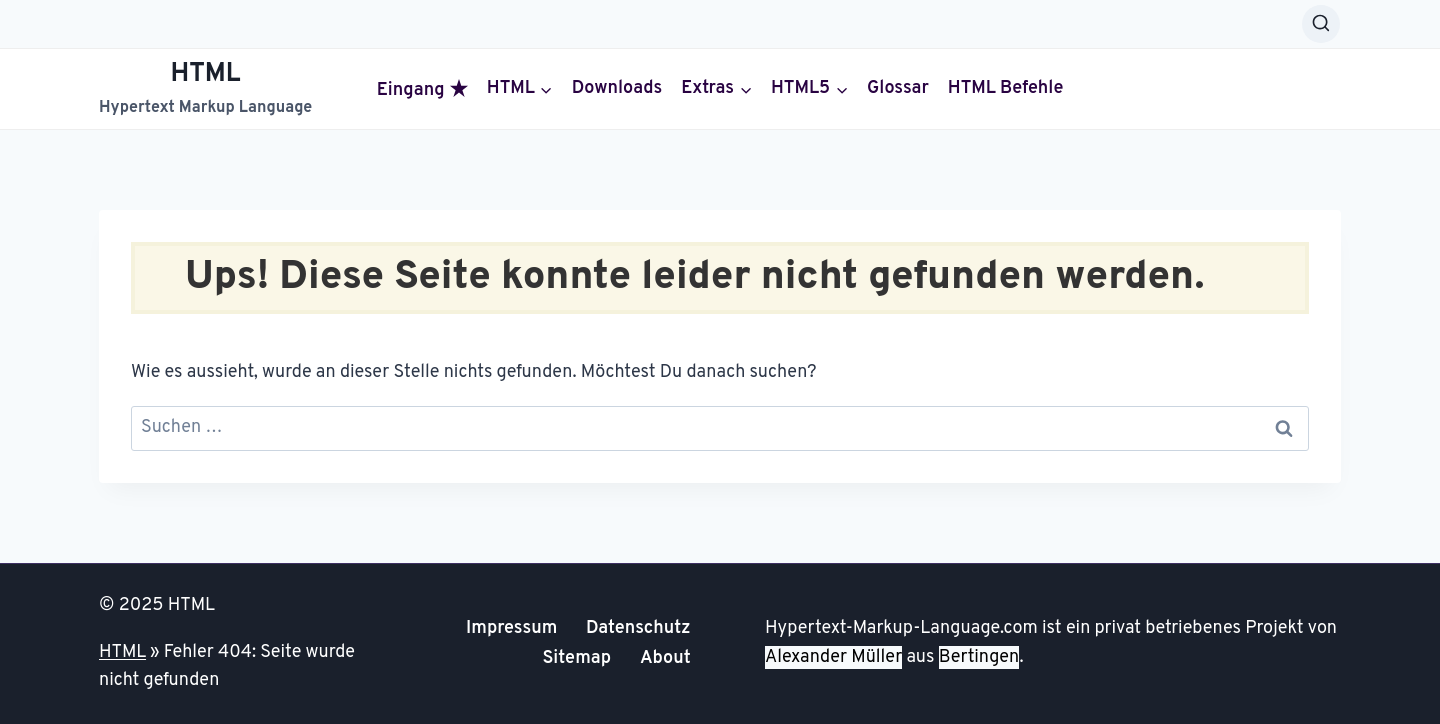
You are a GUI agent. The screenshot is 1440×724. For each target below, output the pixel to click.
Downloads (617, 89)
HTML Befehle (1005, 89)
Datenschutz (638, 628)
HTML (122, 652)
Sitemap (576, 658)
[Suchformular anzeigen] (1321, 24)
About (665, 658)
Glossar (898, 89)
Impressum (511, 628)
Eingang (422, 90)
